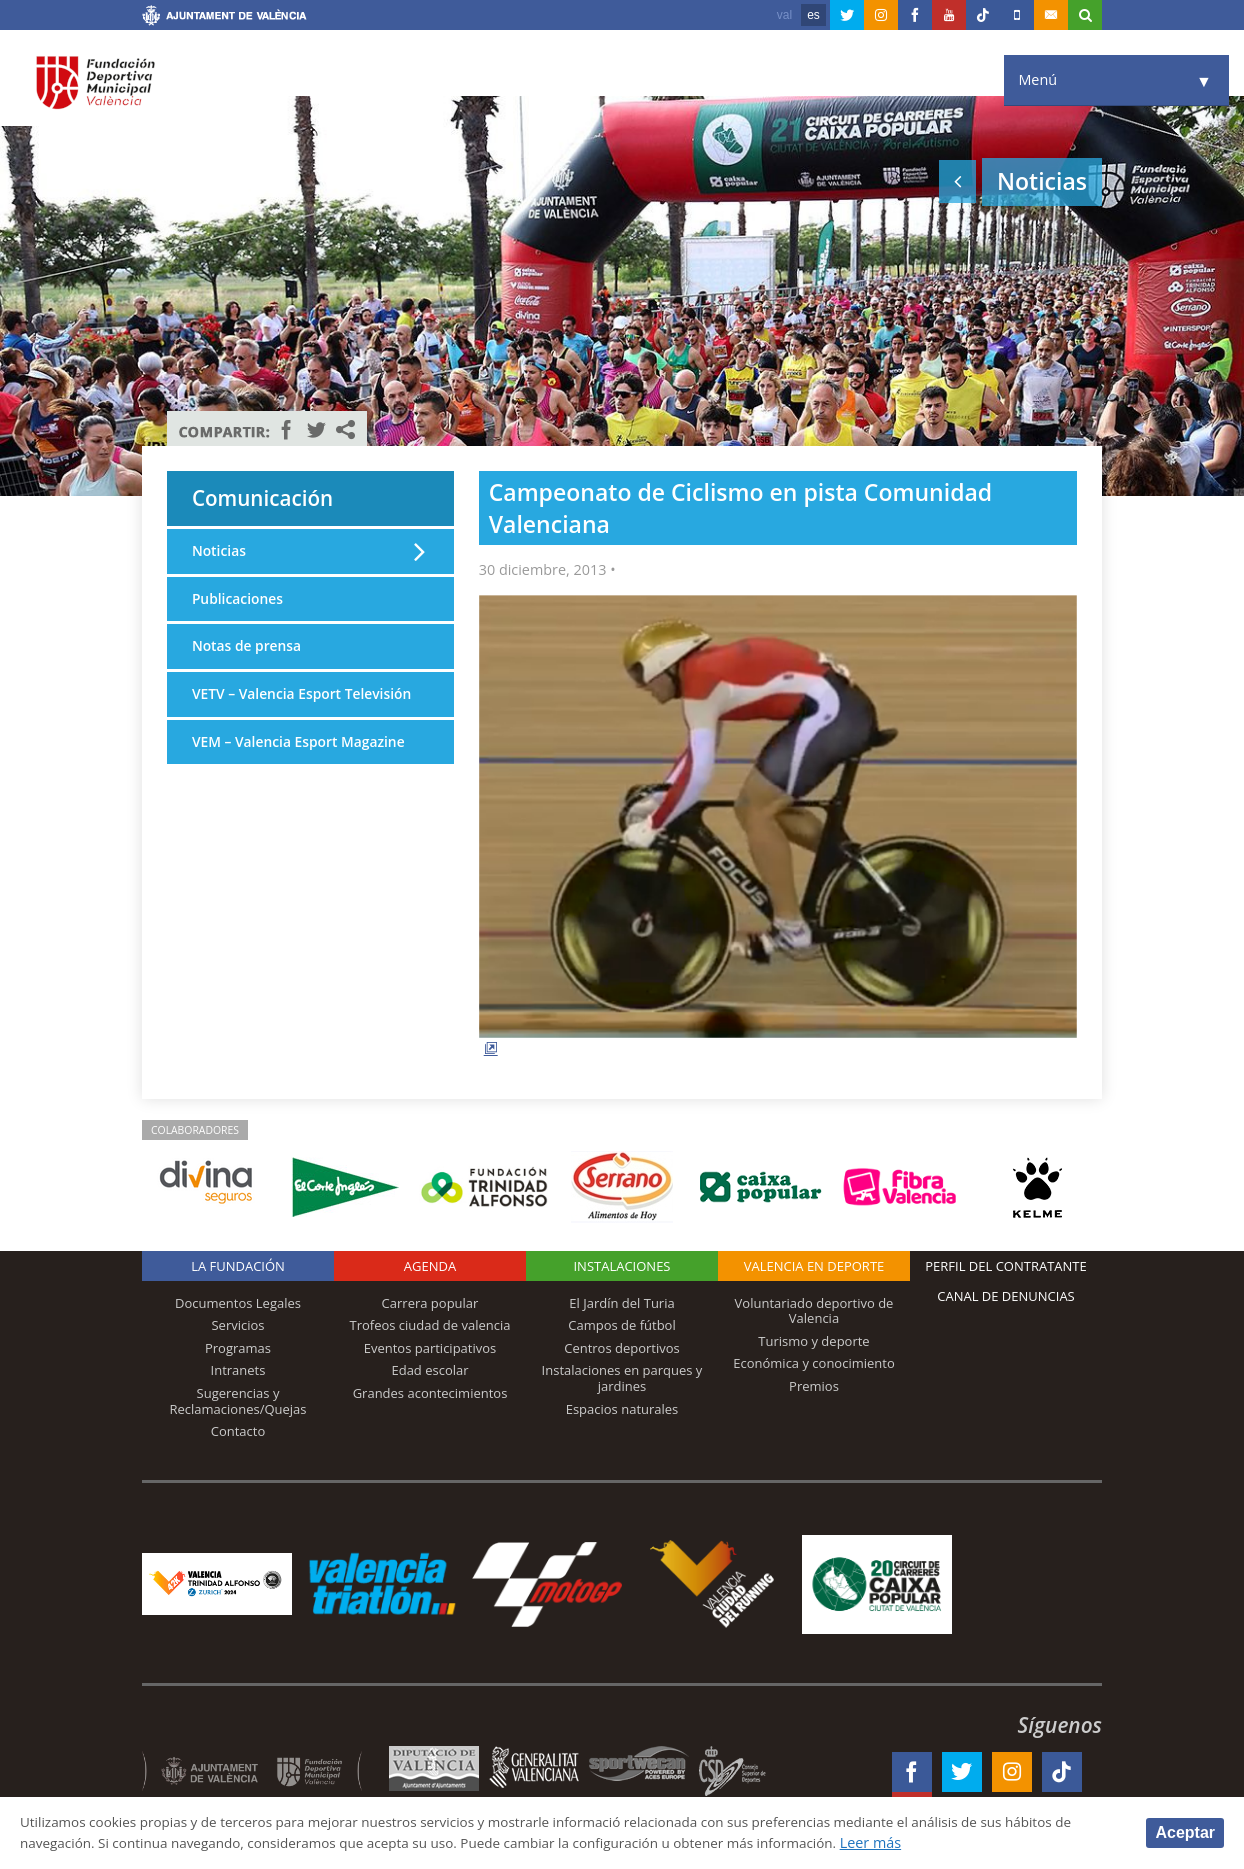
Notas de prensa (249, 651)
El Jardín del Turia (621, 1303)
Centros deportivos (622, 1348)
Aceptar (1185, 1831)
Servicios (237, 1325)
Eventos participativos (430, 1348)
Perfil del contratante (1005, 1266)
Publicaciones (239, 603)
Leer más (946, 1842)
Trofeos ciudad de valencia (430, 1325)
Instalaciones (621, 1266)
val (784, 15)
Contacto (238, 1431)
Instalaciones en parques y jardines (622, 1378)
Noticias (220, 554)
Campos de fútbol (621, 1325)
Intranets (238, 1370)
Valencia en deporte (814, 1266)
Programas (238, 1348)
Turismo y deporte (813, 1341)
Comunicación (271, 500)
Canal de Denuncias (1006, 1296)
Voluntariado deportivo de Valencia (814, 1311)
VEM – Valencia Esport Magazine (303, 770)
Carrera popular (430, 1303)
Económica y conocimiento (814, 1363)
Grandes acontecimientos (430, 1393)
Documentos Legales (238, 1303)
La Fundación (238, 1266)
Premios (814, 1386)
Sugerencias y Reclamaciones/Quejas (238, 1401)
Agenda (430, 1266)
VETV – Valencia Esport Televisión (269, 711)
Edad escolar (429, 1370)
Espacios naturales (622, 1409)
